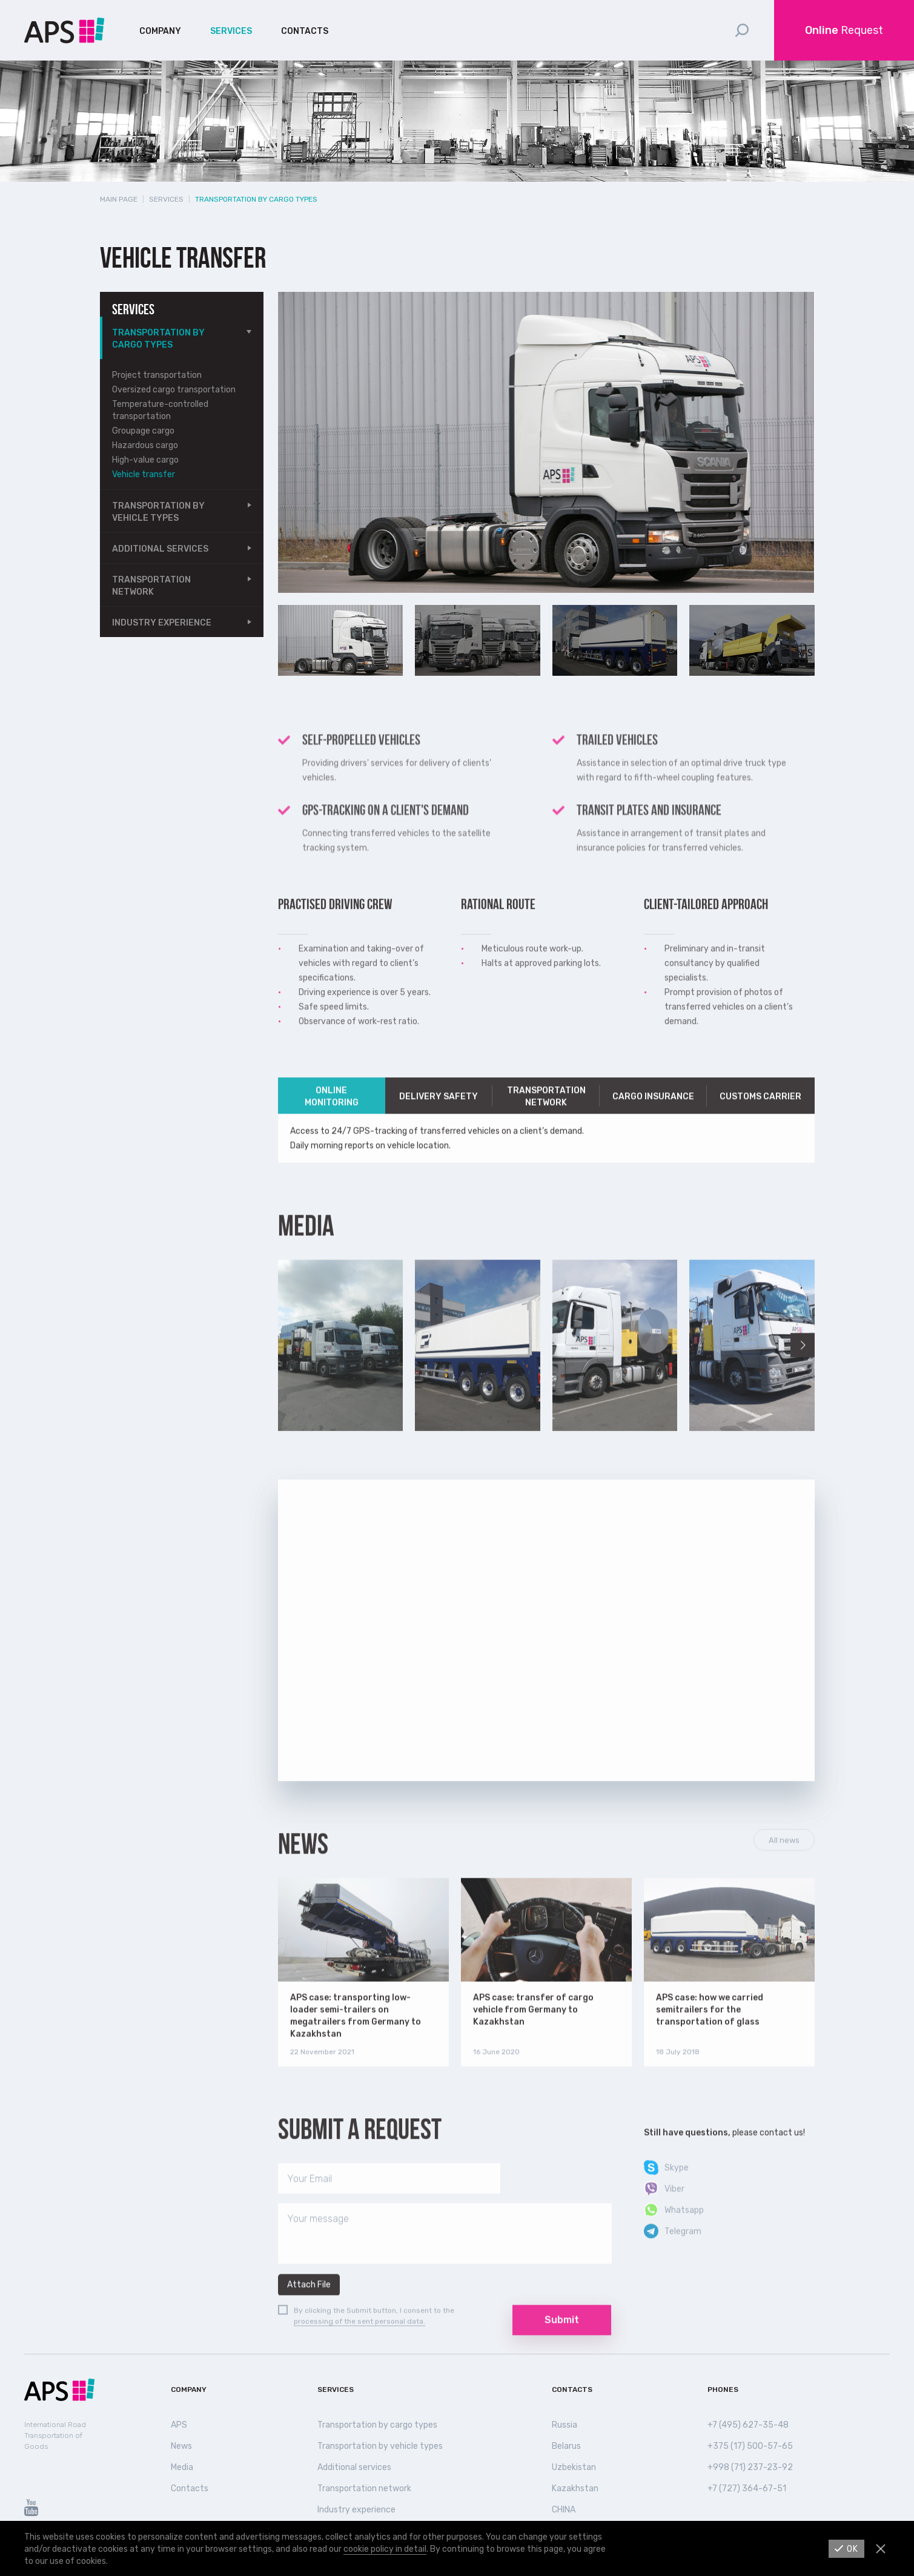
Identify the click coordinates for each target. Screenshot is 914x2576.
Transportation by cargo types (158, 339)
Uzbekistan (574, 2467)
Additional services (160, 549)
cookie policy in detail (384, 2549)
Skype (676, 2187)
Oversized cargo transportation (174, 390)
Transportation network (151, 586)
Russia (564, 2425)
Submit (562, 2339)
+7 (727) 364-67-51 (746, 2488)
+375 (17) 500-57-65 (750, 2446)
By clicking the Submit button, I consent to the (374, 2329)
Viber (674, 2208)
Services (231, 31)
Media (182, 2467)
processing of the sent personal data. (359, 2340)
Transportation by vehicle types (158, 512)
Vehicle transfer (143, 474)
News (303, 1863)
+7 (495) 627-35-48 (748, 2425)
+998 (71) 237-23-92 (750, 2467)
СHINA (563, 2510)
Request (844, 30)
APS (179, 2425)
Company (160, 31)
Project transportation (157, 375)
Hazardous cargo (145, 445)
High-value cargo (145, 460)
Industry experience (161, 623)
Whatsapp (684, 2229)
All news (784, 1859)
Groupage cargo (143, 431)
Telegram (682, 2250)
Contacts (304, 31)
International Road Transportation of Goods (55, 2435)
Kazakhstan (575, 2488)
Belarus (566, 2446)
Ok (852, 2549)
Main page (118, 199)
